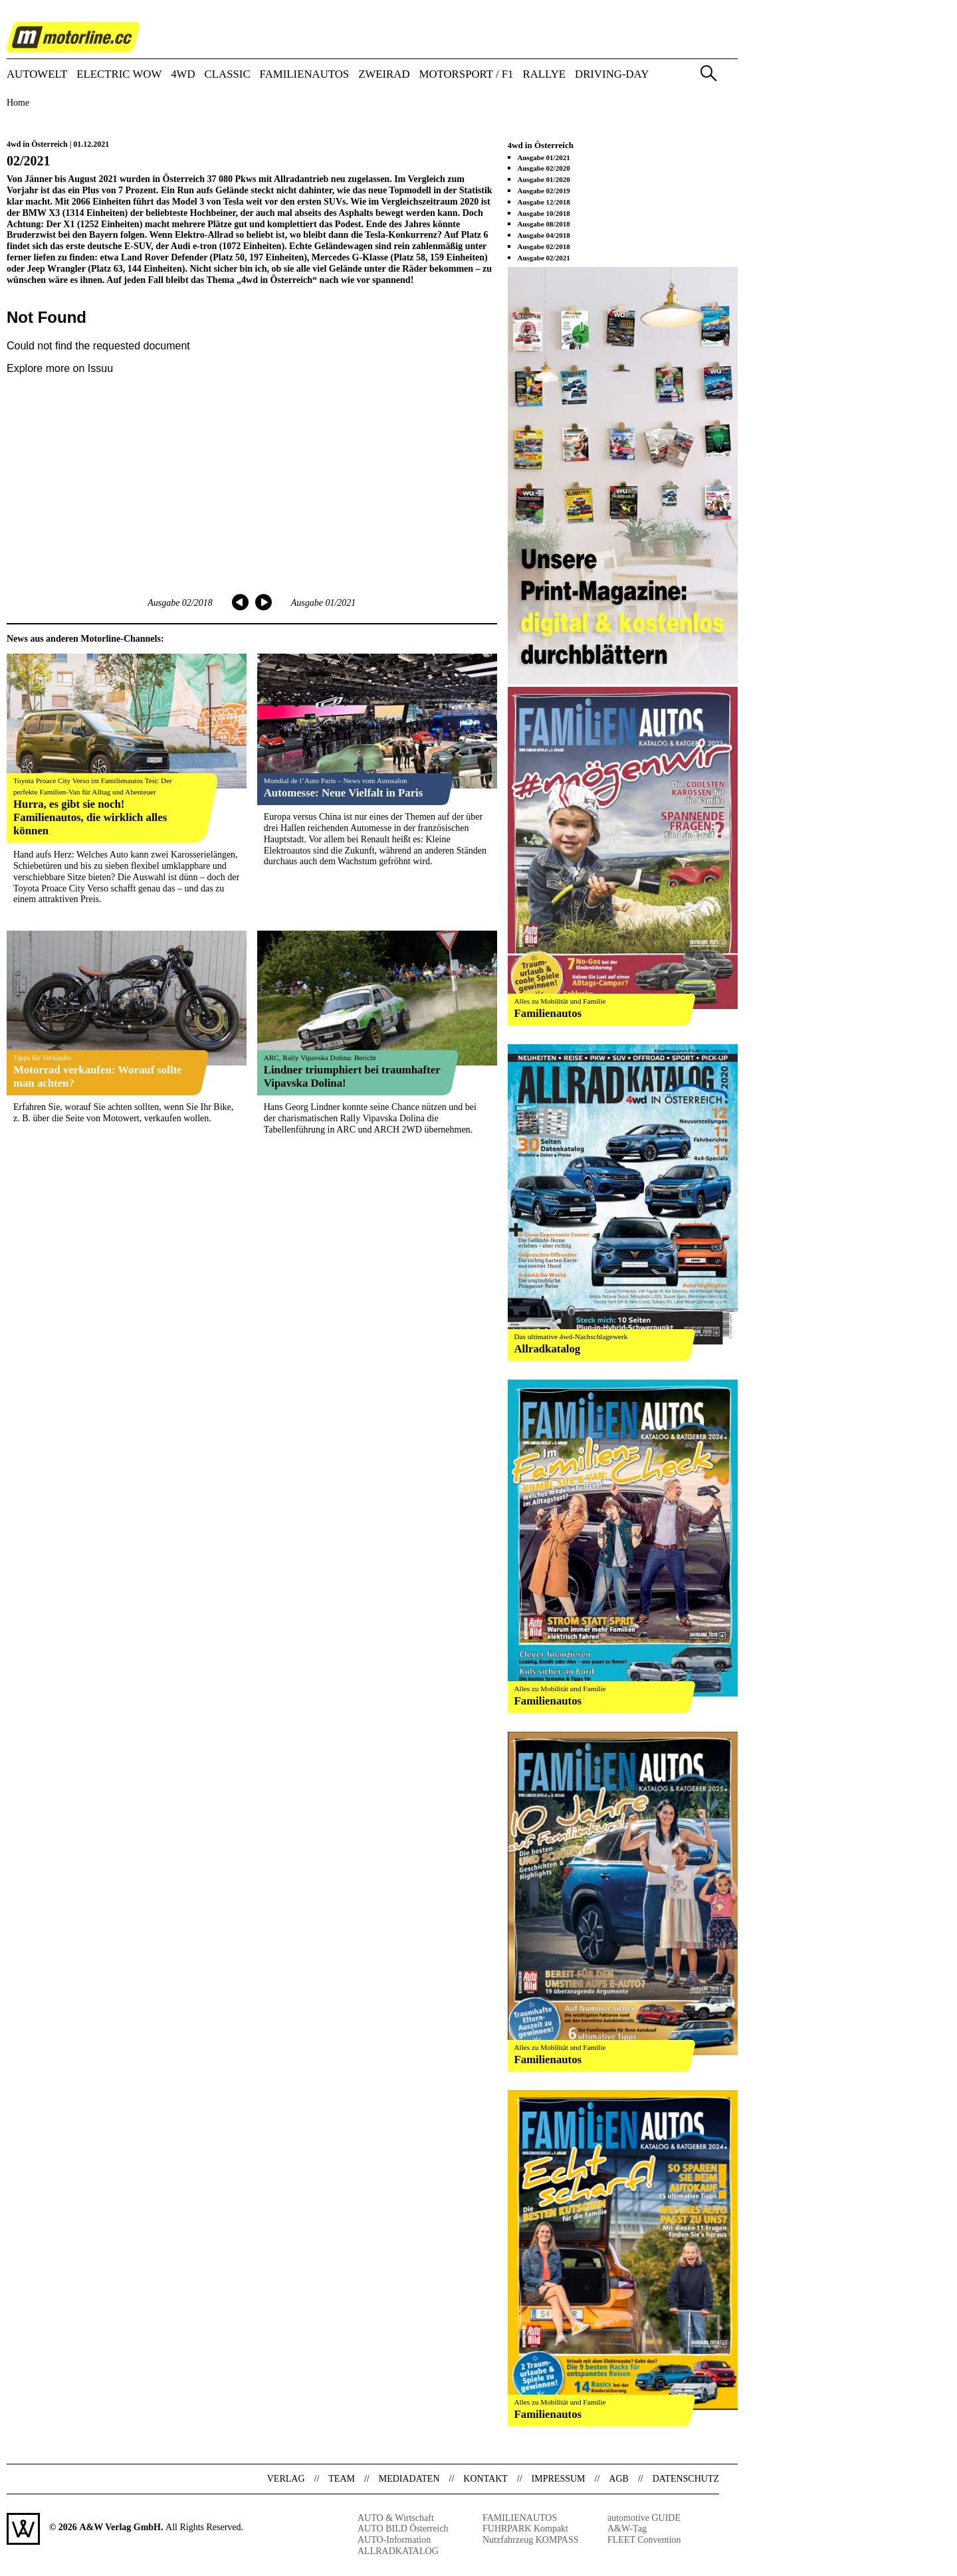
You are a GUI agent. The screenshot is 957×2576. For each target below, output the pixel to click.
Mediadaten (409, 2479)
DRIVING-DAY (612, 74)
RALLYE (544, 74)
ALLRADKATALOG (398, 2551)
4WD (183, 74)
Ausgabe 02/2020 (544, 168)
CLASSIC (228, 74)
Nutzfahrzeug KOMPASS (530, 2540)
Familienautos (548, 1013)
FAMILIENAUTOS (305, 74)
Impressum (558, 2479)
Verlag (286, 2479)
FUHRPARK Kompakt (525, 2528)
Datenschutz (686, 2479)
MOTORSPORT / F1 (466, 74)
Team (341, 2479)
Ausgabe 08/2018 (544, 224)
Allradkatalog (547, 1348)
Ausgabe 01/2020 (544, 179)
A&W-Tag (627, 2528)
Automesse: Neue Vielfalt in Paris (343, 792)
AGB (619, 2479)
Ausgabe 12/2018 (544, 202)
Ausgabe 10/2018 (544, 213)
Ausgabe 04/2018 (544, 235)
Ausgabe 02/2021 (544, 258)
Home (18, 103)
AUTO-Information (394, 2540)
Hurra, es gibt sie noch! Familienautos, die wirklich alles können (90, 817)
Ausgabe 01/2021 (323, 603)
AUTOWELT (37, 74)
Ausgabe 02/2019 (544, 191)
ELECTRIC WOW (118, 74)
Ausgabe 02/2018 (180, 603)
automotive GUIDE (644, 2518)
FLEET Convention (644, 2540)
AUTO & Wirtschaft (396, 2518)
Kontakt (485, 2479)
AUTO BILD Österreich (403, 2528)
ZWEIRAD (383, 74)
